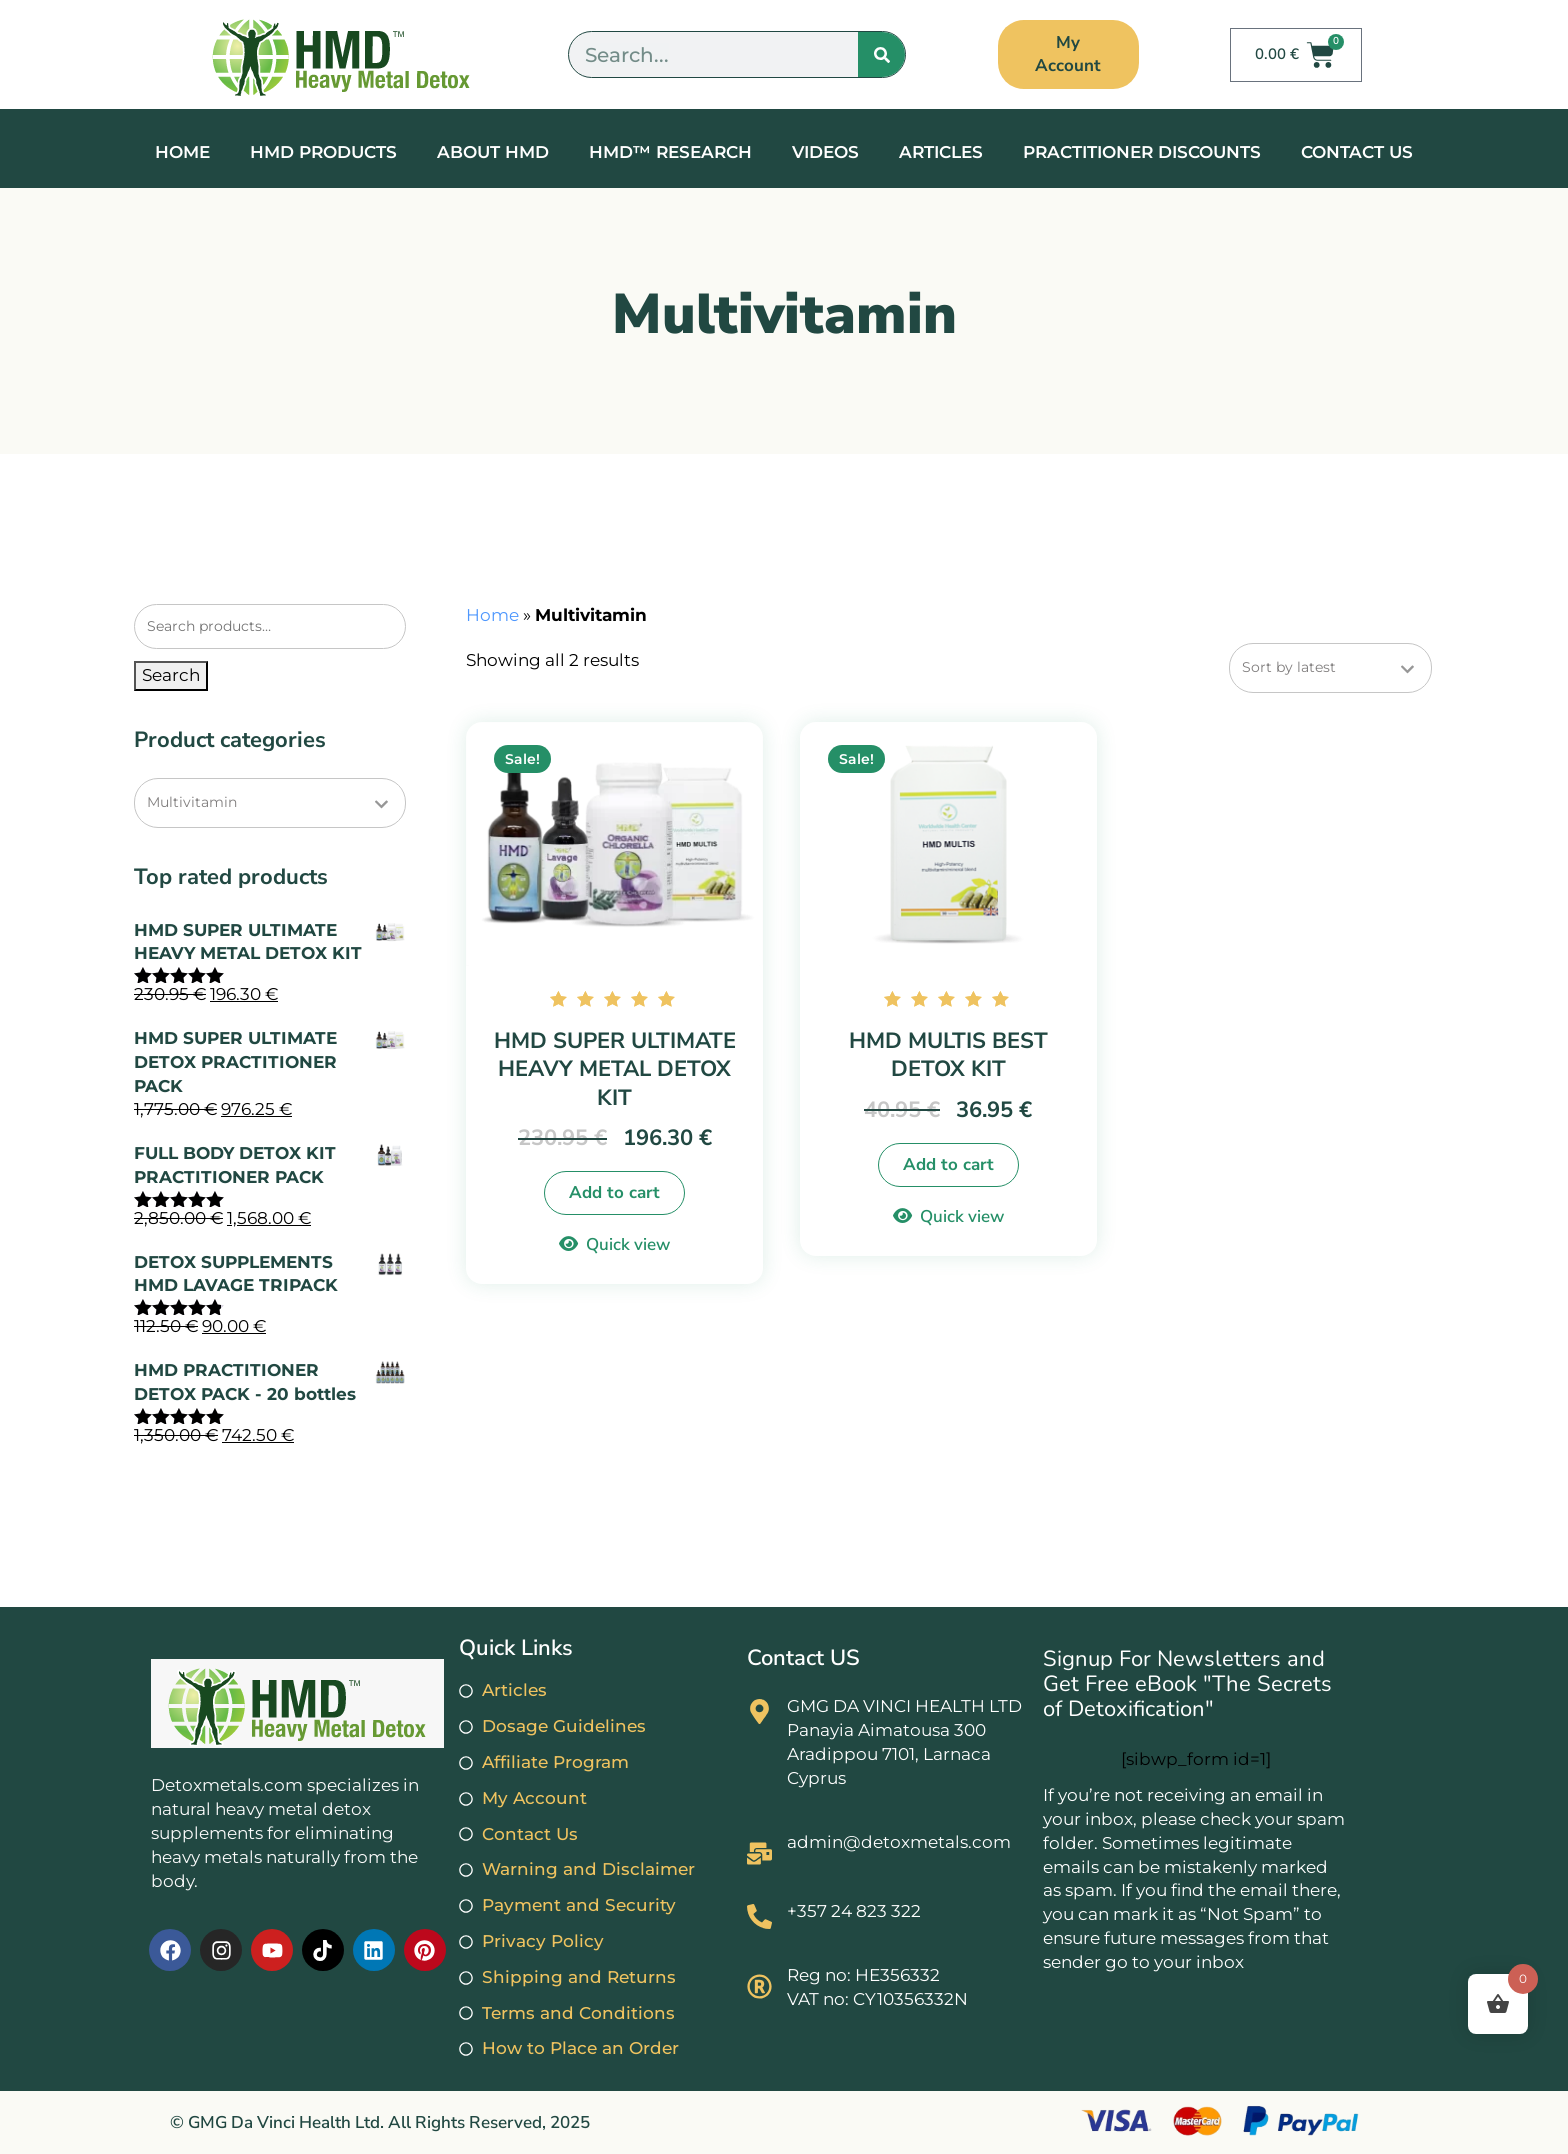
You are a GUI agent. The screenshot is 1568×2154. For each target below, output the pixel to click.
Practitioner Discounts (1142, 152)
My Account (1068, 53)
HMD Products (323, 152)
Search (171, 675)
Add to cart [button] (614, 1192)
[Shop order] (1330, 668)
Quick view (628, 1244)
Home (182, 152)
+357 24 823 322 (854, 1911)
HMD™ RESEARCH (670, 152)
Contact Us (1357, 152)
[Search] (881, 54)
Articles (941, 152)
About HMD (493, 152)
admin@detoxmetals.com (899, 1842)
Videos (825, 152)
